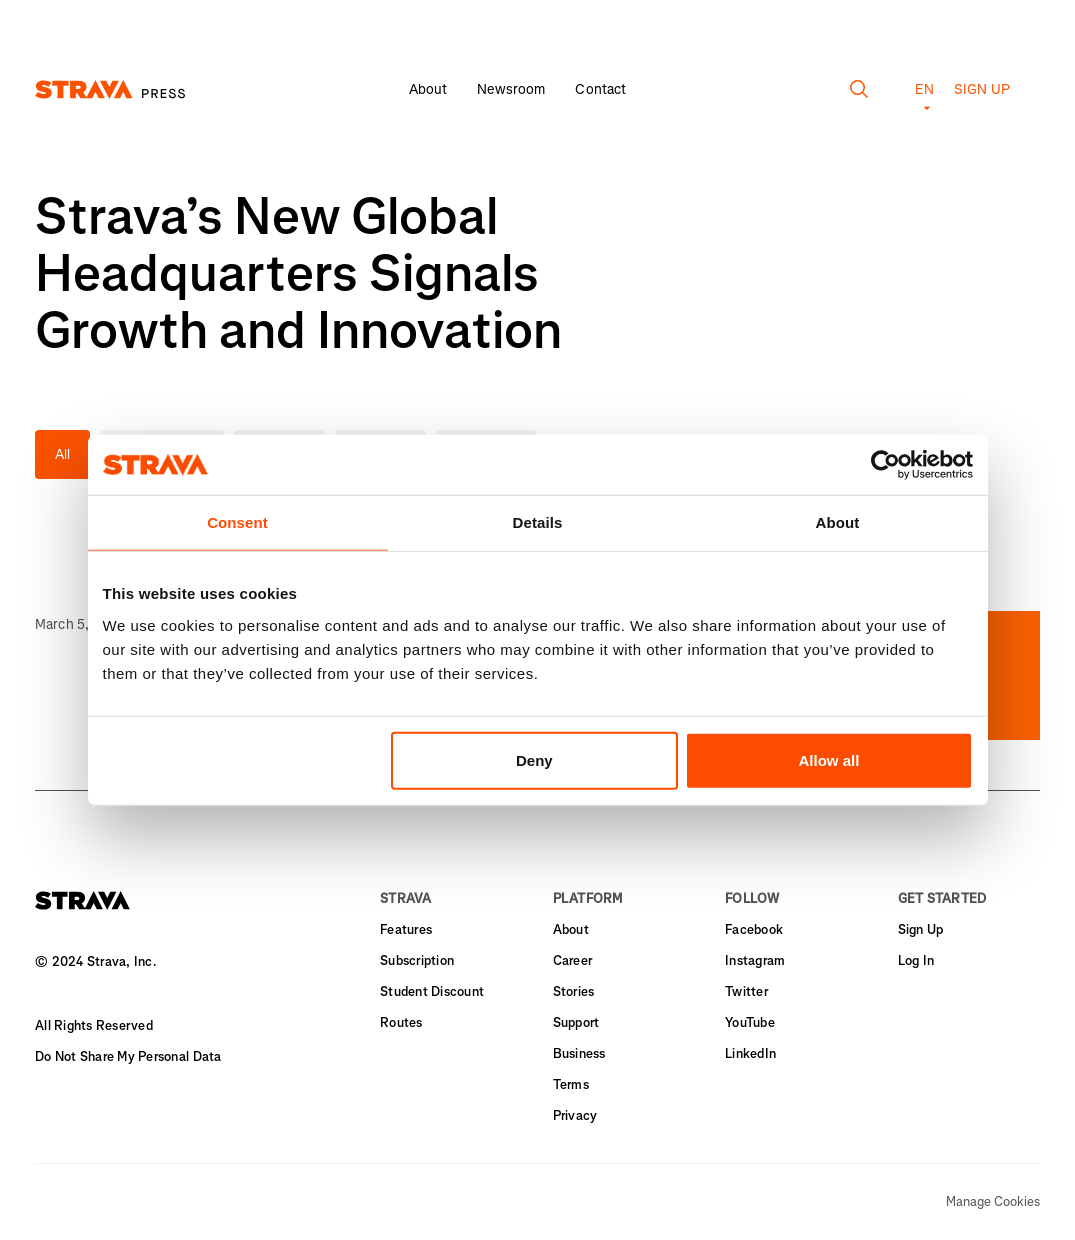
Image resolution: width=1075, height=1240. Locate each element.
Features (406, 929)
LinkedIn (750, 1053)
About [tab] (838, 522)
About (428, 89)
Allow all (829, 759)
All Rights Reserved (94, 1025)
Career (573, 960)
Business (579, 1053)
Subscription (417, 960)
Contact (600, 89)
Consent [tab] (237, 522)
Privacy (575, 1115)
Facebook (754, 929)
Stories (574, 991)
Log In (916, 960)
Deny (534, 759)
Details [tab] (538, 522)
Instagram (755, 960)
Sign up (982, 89)
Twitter (746, 991)
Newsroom (511, 89)
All (62, 454)
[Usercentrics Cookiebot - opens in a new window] (885, 465)
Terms (571, 1084)
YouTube (750, 1022)
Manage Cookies (993, 1202)
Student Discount (432, 991)
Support (576, 1022)
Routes (401, 1022)
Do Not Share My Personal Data (128, 1056)
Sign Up (921, 929)
